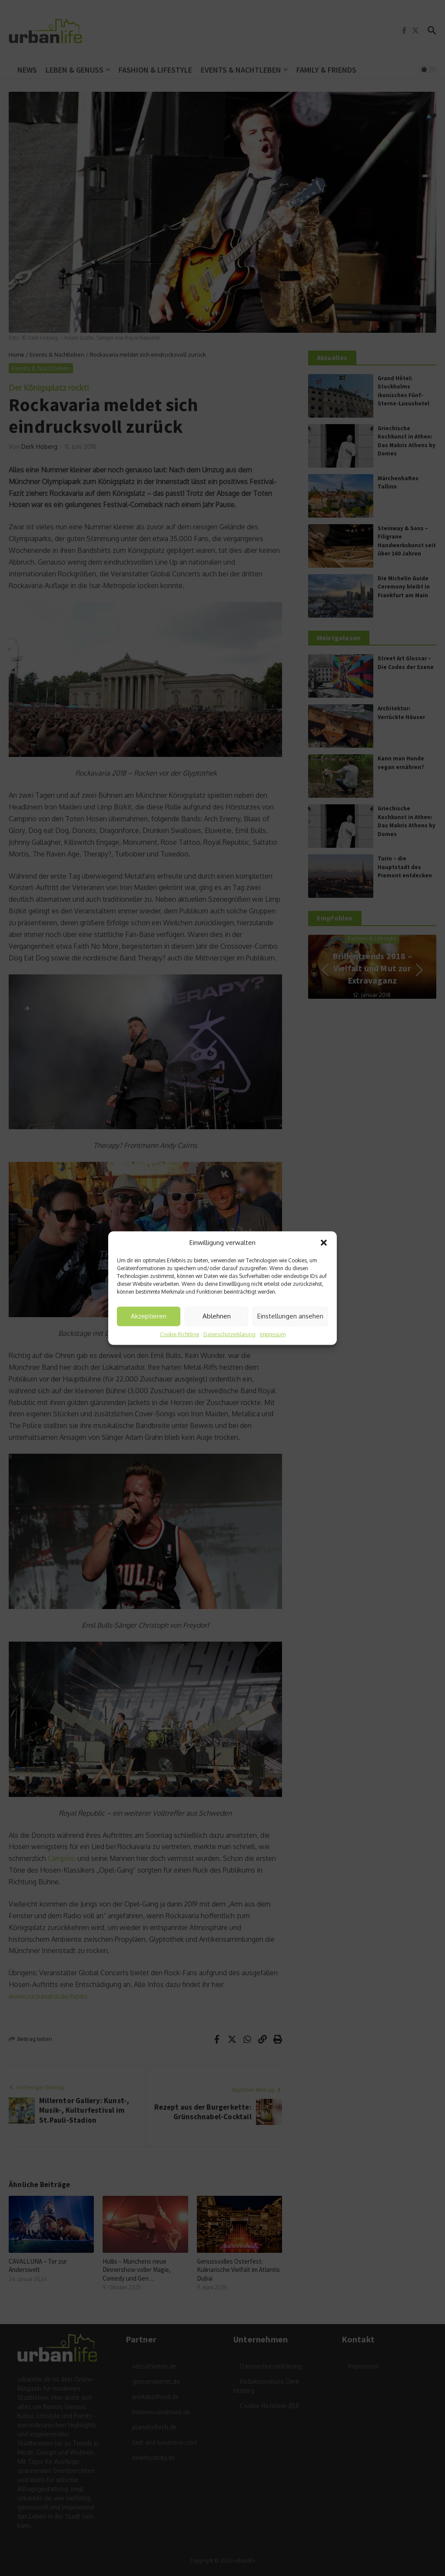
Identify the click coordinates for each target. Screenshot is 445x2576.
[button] (323, 1242)
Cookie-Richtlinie (179, 1334)
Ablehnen (217, 1316)
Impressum (273, 1334)
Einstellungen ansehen (290, 1316)
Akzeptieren (148, 1316)
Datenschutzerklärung (229, 1334)
